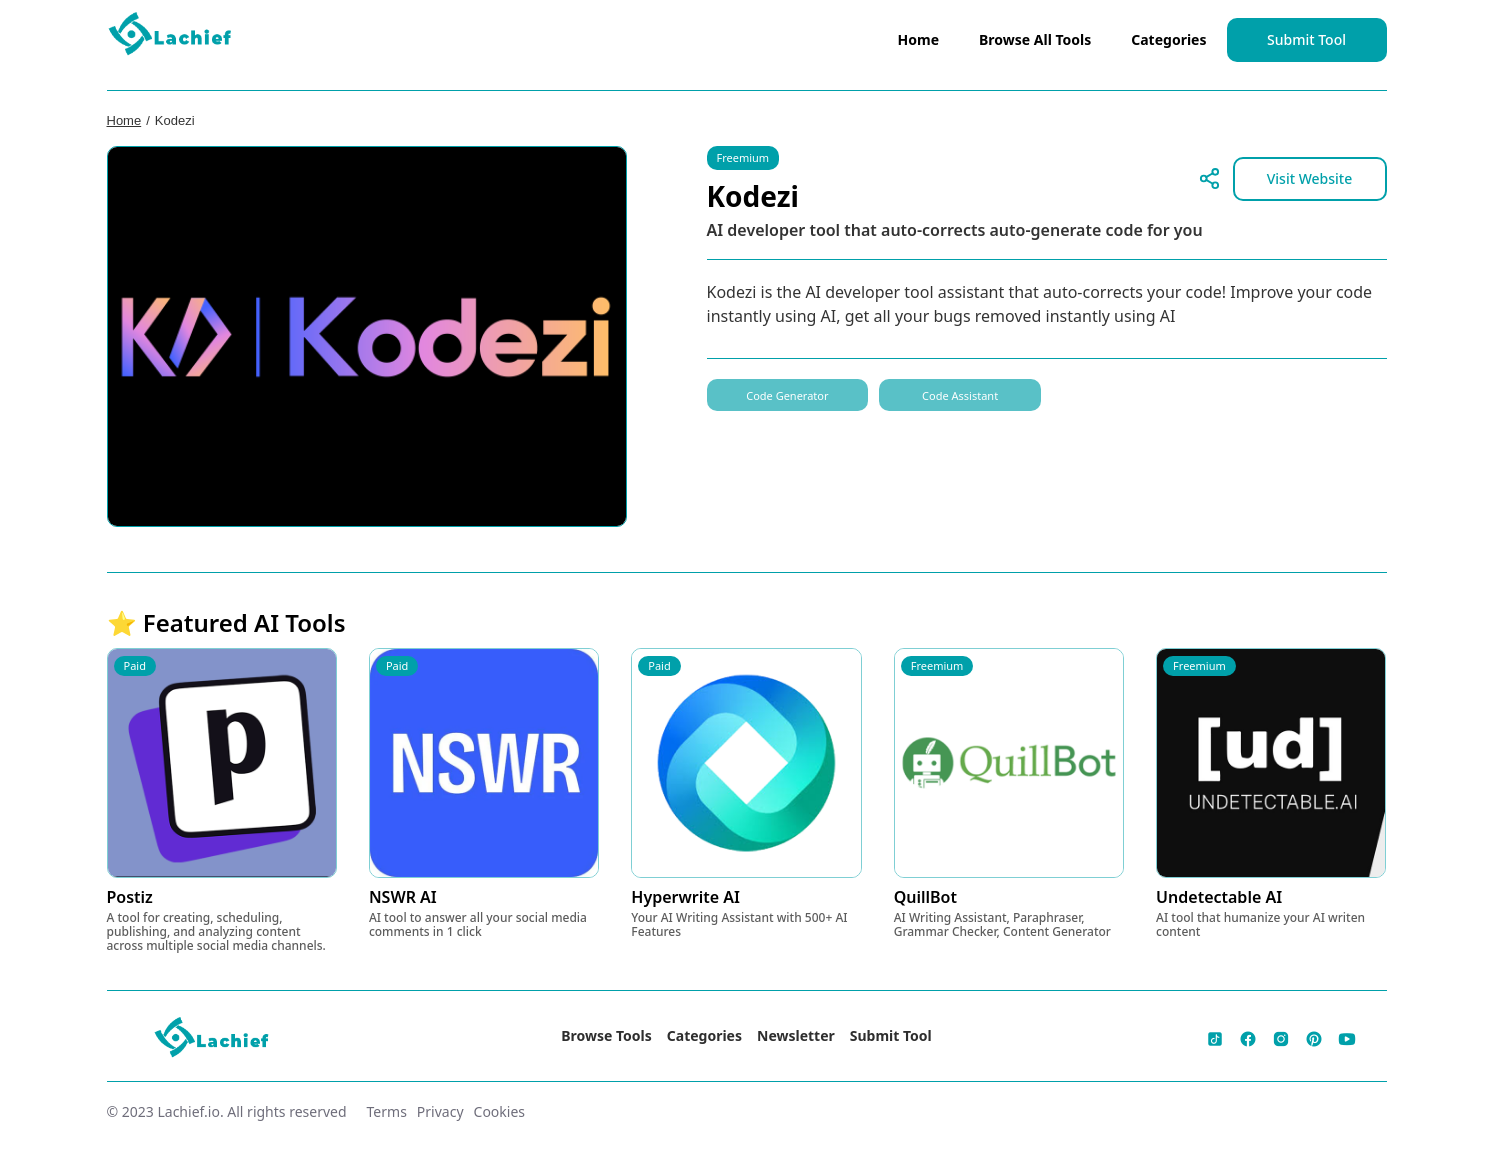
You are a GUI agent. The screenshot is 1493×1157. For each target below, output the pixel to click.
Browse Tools (606, 1035)
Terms (387, 1111)
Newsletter (796, 1035)
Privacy (440, 1111)
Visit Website (1310, 178)
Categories (1168, 39)
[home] (171, 38)
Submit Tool (1306, 39)
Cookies (499, 1111)
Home (918, 39)
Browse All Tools (1035, 39)
